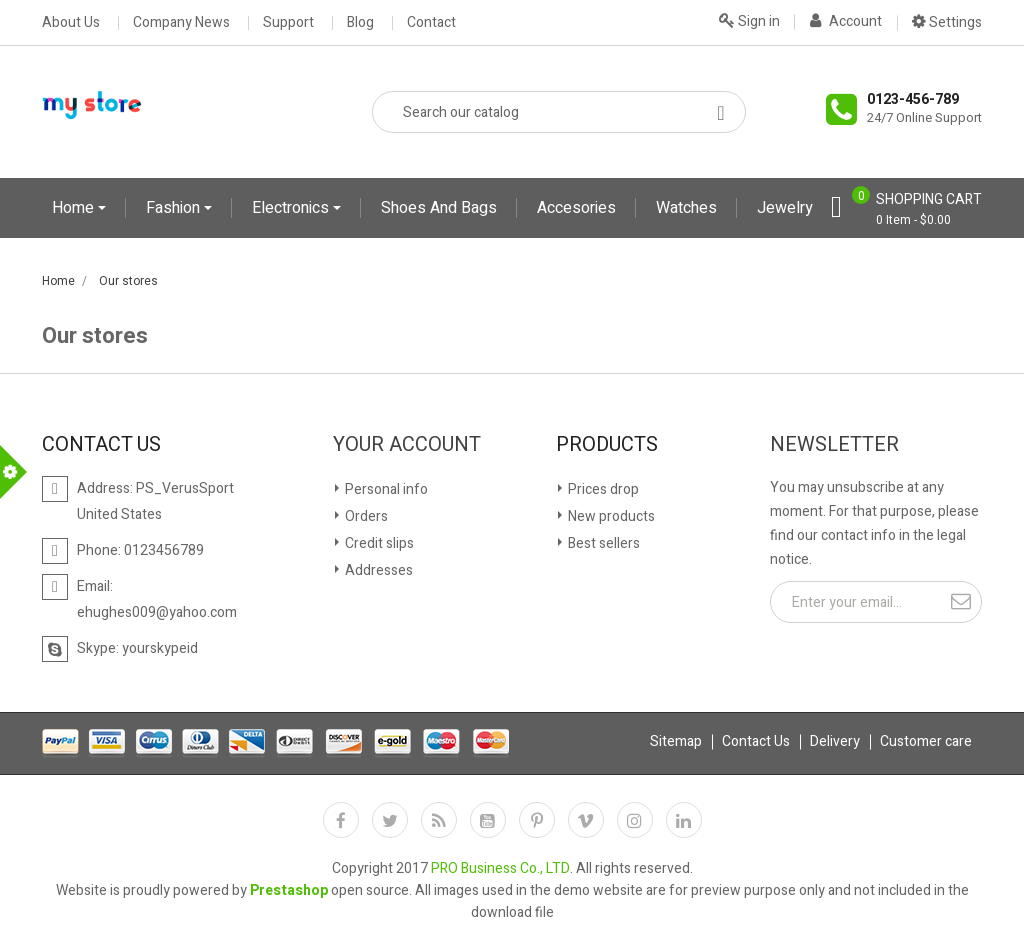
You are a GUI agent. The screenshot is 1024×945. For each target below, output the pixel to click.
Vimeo (586, 820)
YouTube (488, 820)
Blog (360, 23)
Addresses (377, 570)
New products (610, 516)
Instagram (635, 820)
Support (288, 23)
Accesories (576, 208)
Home (75, 208)
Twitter (390, 820)
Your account (407, 445)
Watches (686, 208)
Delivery (835, 741)
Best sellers (602, 543)
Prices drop (602, 489)
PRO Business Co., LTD (500, 868)
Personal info (385, 489)
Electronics (292, 208)
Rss (439, 820)
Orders (365, 516)
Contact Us (756, 741)
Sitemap (676, 741)
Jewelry (785, 208)
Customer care (926, 741)
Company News (181, 23)
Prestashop (289, 890)
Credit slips (378, 543)
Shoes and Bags (439, 208)
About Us (71, 23)
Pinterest (537, 820)
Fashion (175, 208)
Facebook (341, 820)
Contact (431, 23)
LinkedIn (684, 820)
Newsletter (834, 445)
